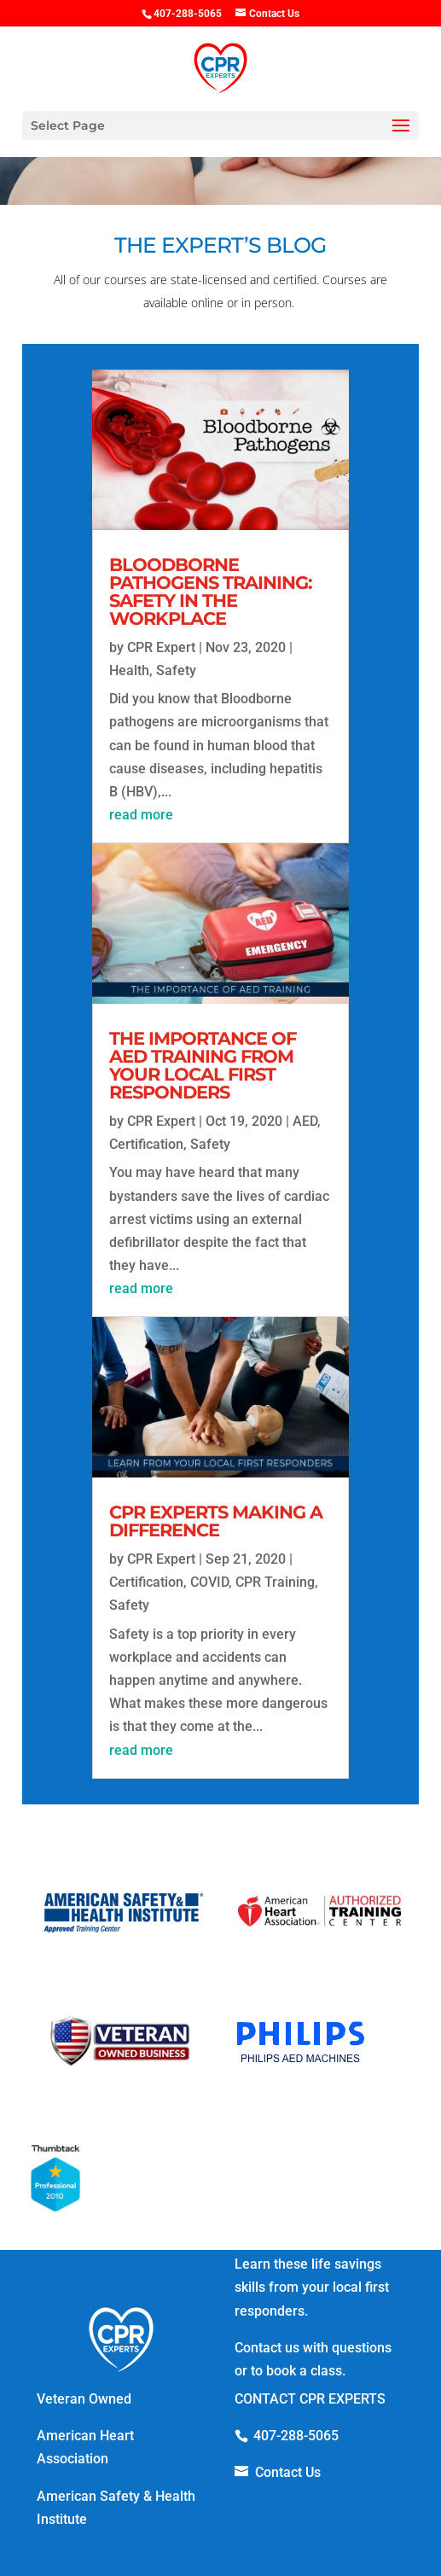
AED (305, 1121)
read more (141, 815)
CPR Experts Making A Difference (215, 1521)
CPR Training (275, 1582)
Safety (176, 670)
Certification (146, 1144)
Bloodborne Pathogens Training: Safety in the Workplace (210, 591)
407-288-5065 (296, 2435)
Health (129, 670)
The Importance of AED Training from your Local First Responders (202, 1065)
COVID (209, 1582)
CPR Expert (161, 647)
